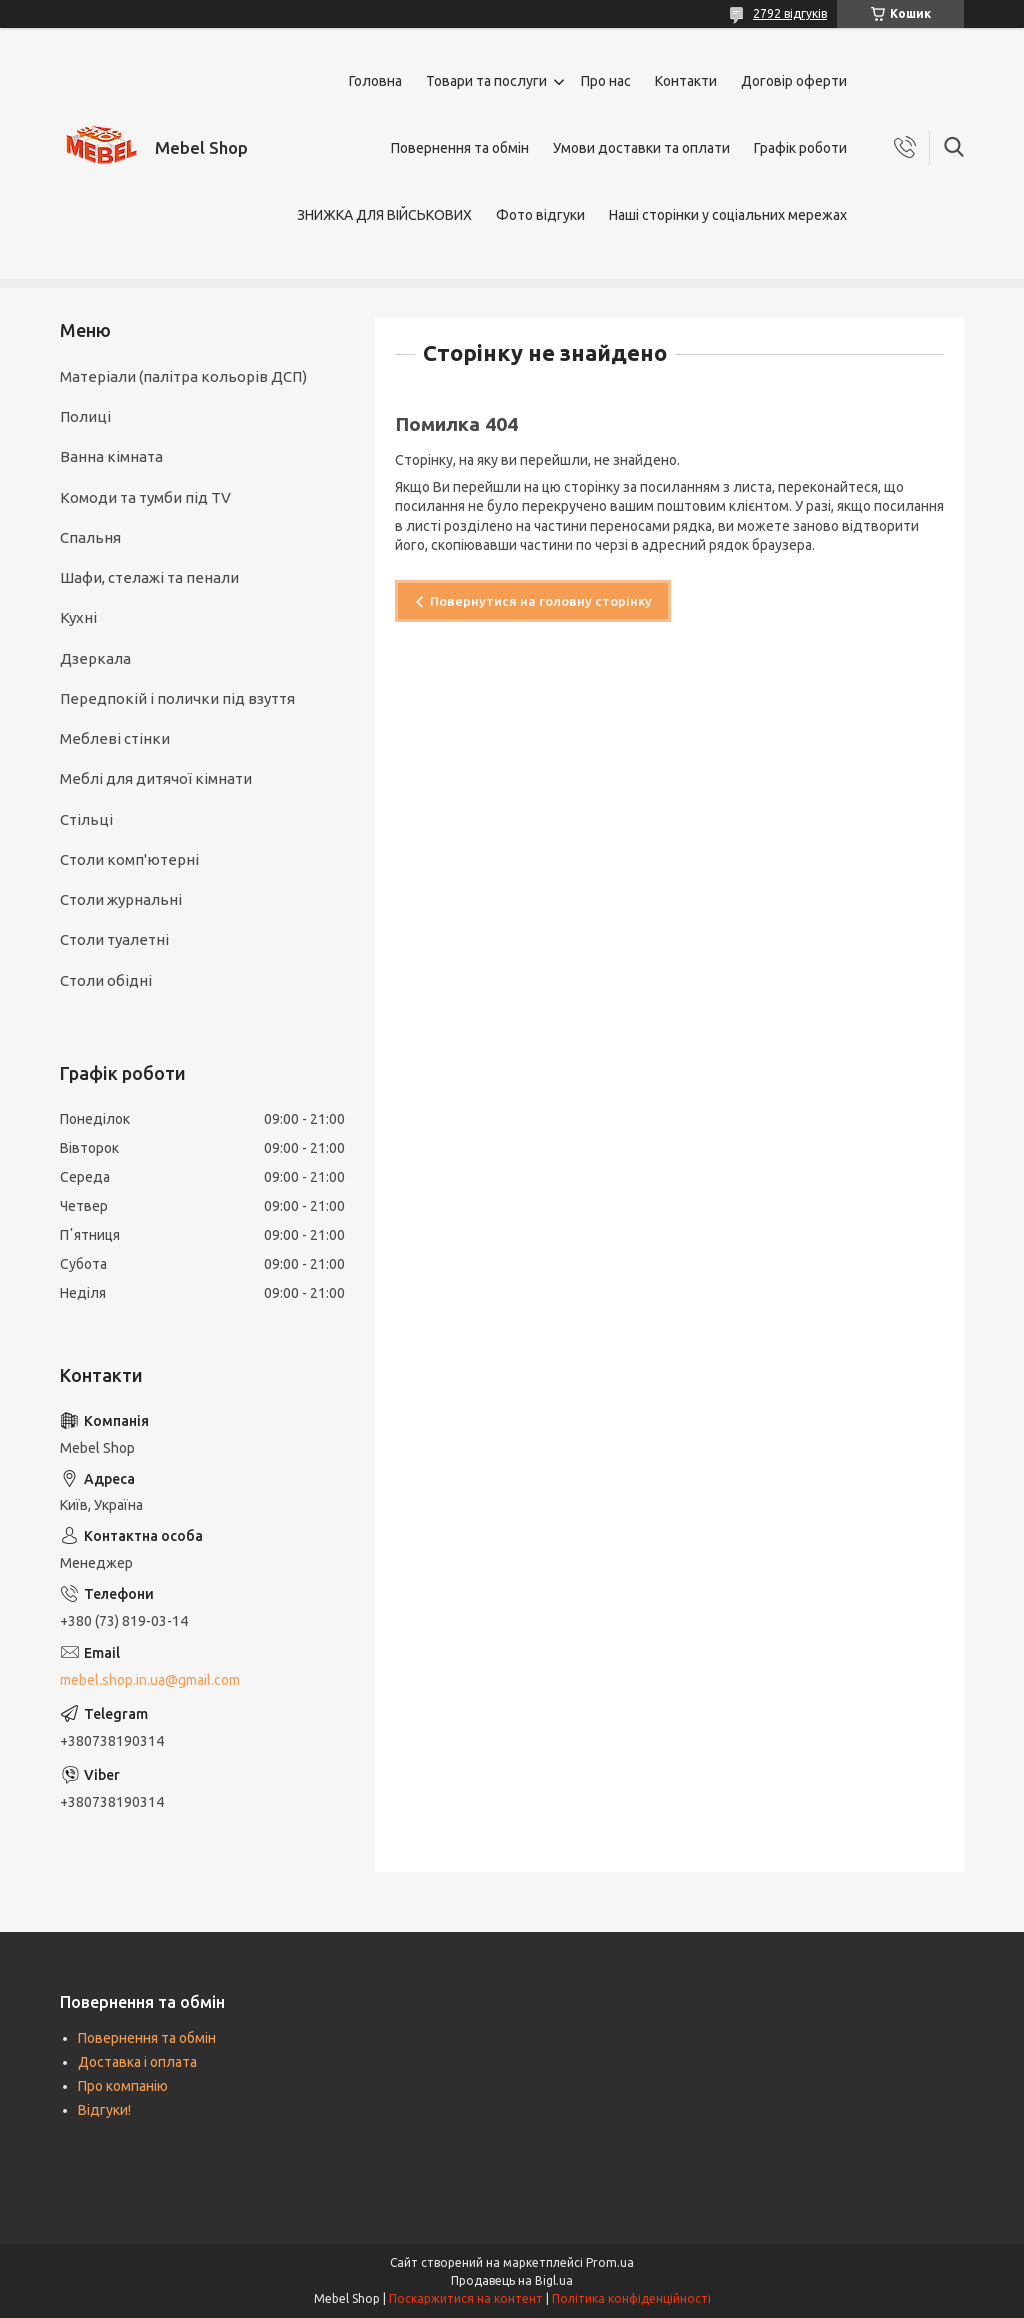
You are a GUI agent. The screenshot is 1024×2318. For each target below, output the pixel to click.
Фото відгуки (540, 215)
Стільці (86, 819)
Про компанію (123, 2086)
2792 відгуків (790, 13)
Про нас (606, 81)
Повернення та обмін (460, 148)
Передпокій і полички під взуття (177, 698)
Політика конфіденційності (631, 2298)
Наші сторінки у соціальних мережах (728, 215)
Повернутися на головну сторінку (541, 601)
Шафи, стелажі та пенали (149, 577)
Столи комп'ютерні (129, 859)
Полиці (85, 416)
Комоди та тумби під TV (145, 497)
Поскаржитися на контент (466, 2298)
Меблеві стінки (115, 738)
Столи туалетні (114, 939)
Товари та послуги (486, 81)
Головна (375, 81)
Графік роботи (800, 148)
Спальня (90, 537)
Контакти (686, 81)
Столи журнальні (121, 899)
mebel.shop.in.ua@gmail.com (150, 1680)
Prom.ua (610, 2262)
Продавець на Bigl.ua (512, 2280)
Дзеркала (95, 658)
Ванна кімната (111, 456)
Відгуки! (104, 2110)
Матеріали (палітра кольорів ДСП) (183, 376)
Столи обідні (106, 980)
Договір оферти (794, 81)
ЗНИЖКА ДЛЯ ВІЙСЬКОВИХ (384, 215)
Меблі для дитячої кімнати (156, 778)
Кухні (78, 617)
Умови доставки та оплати (641, 148)
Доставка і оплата (137, 2062)
